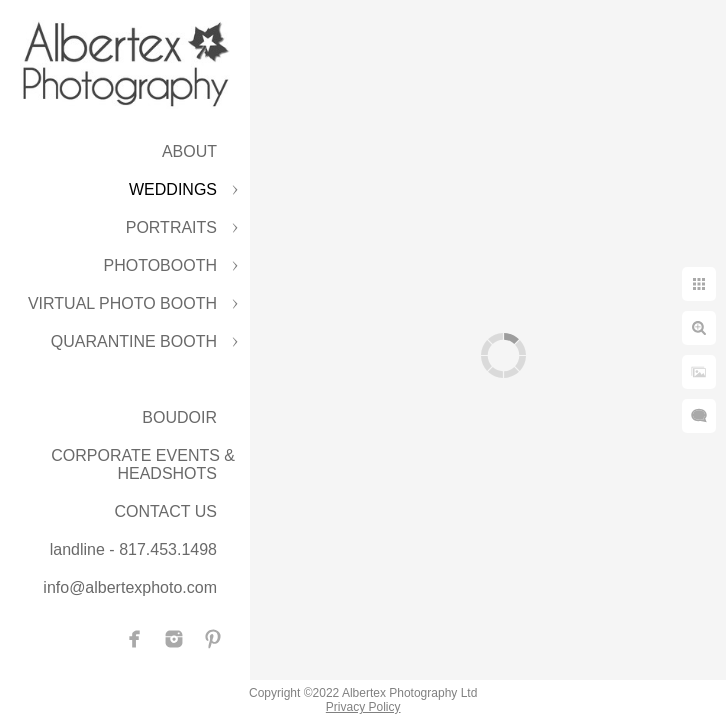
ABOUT (189, 151)
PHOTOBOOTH (161, 265)
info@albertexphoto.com (130, 587)
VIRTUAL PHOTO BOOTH (122, 303)
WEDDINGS (173, 189)
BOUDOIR (179, 417)
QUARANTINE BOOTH (134, 341)
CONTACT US (165, 511)
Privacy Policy (363, 707)
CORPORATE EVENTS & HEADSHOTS (143, 464)
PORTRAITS (171, 227)
